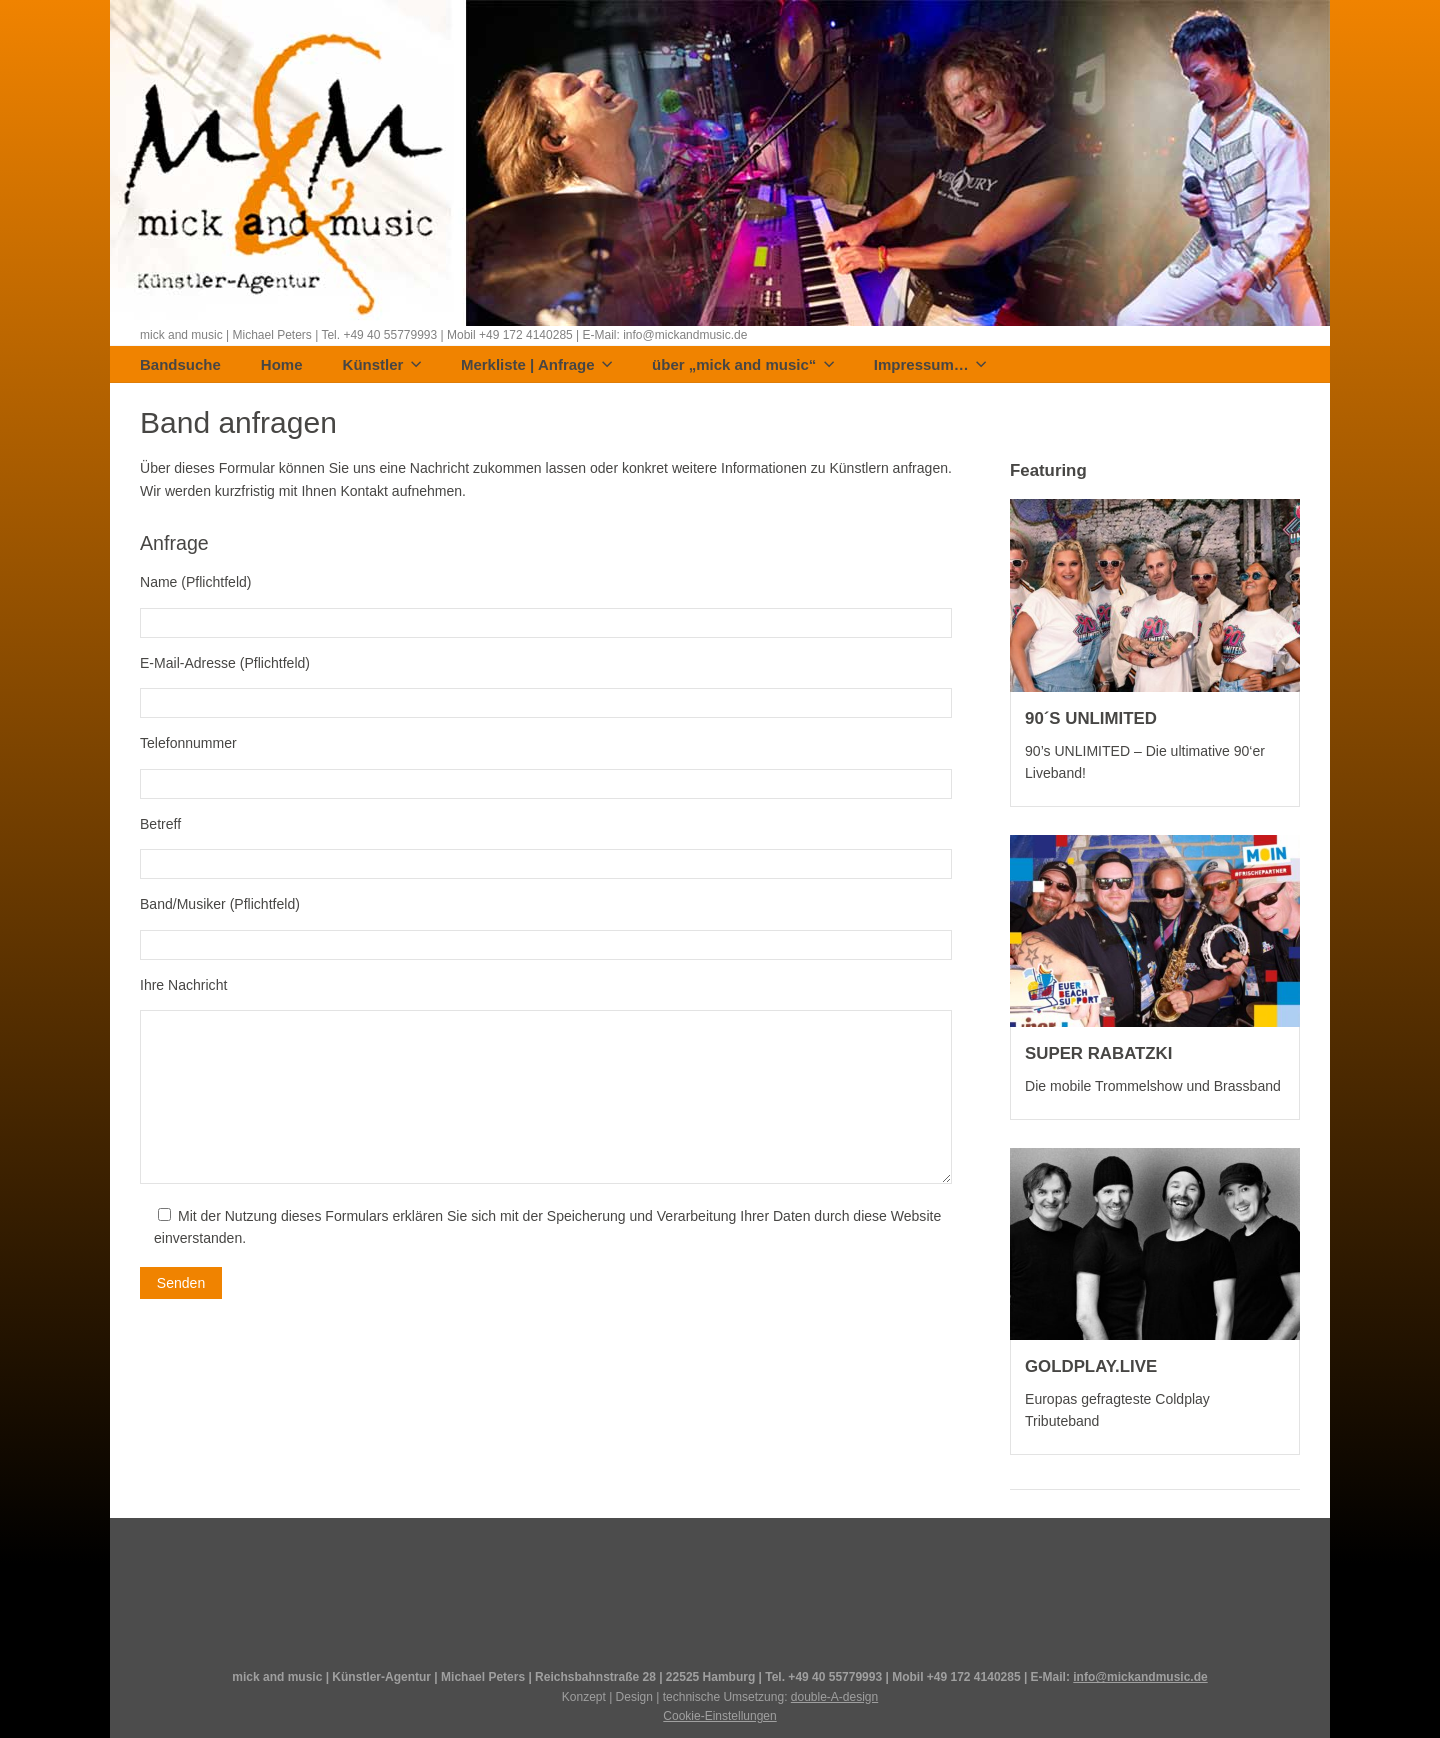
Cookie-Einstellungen (719, 1716)
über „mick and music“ (743, 365)
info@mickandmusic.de (1140, 1677)
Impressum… (930, 365)
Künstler (382, 365)
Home (282, 365)
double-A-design (834, 1697)
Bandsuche (180, 365)
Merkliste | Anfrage (536, 365)
